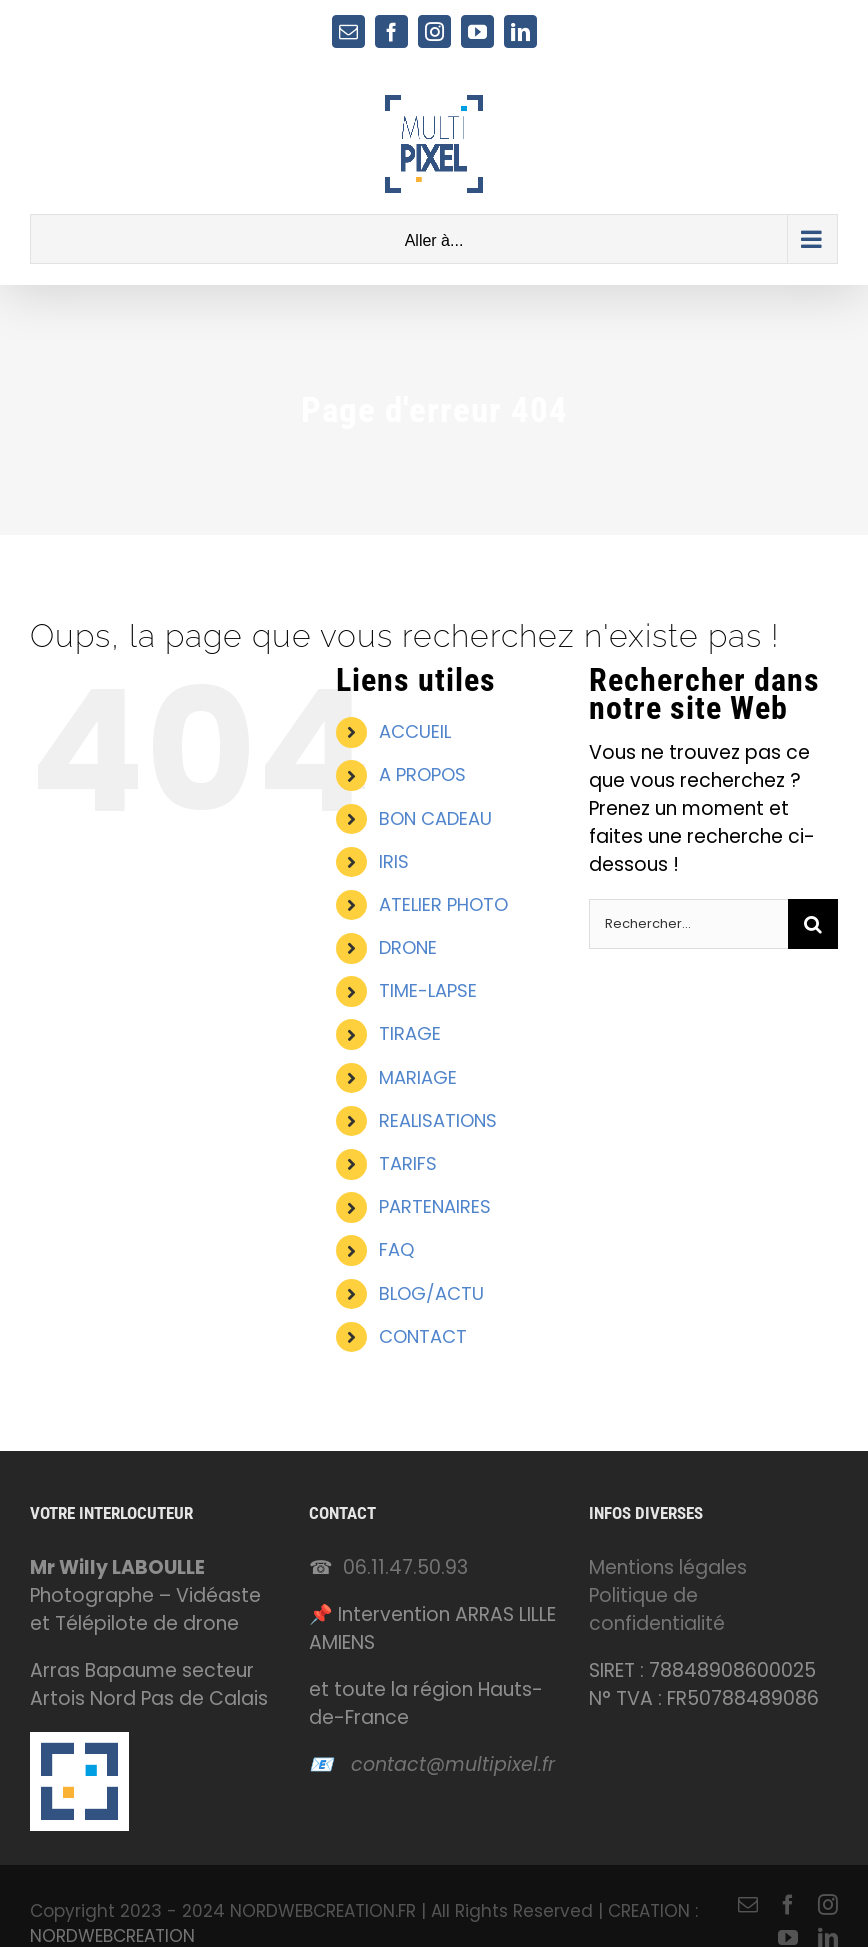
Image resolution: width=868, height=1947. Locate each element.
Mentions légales (668, 1567)
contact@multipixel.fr (453, 1764)
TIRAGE (410, 1033)
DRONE (408, 947)
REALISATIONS (438, 1120)
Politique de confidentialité (657, 1609)
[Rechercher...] (688, 924)
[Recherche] (813, 924)
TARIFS (408, 1163)
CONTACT (423, 1336)
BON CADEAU (435, 818)
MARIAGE (418, 1077)
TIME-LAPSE (428, 990)
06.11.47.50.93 (405, 1567)
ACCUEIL (415, 731)
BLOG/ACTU (431, 1293)
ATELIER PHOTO (443, 904)
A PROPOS (422, 774)
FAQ (396, 1249)
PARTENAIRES (435, 1206)
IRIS (394, 861)
